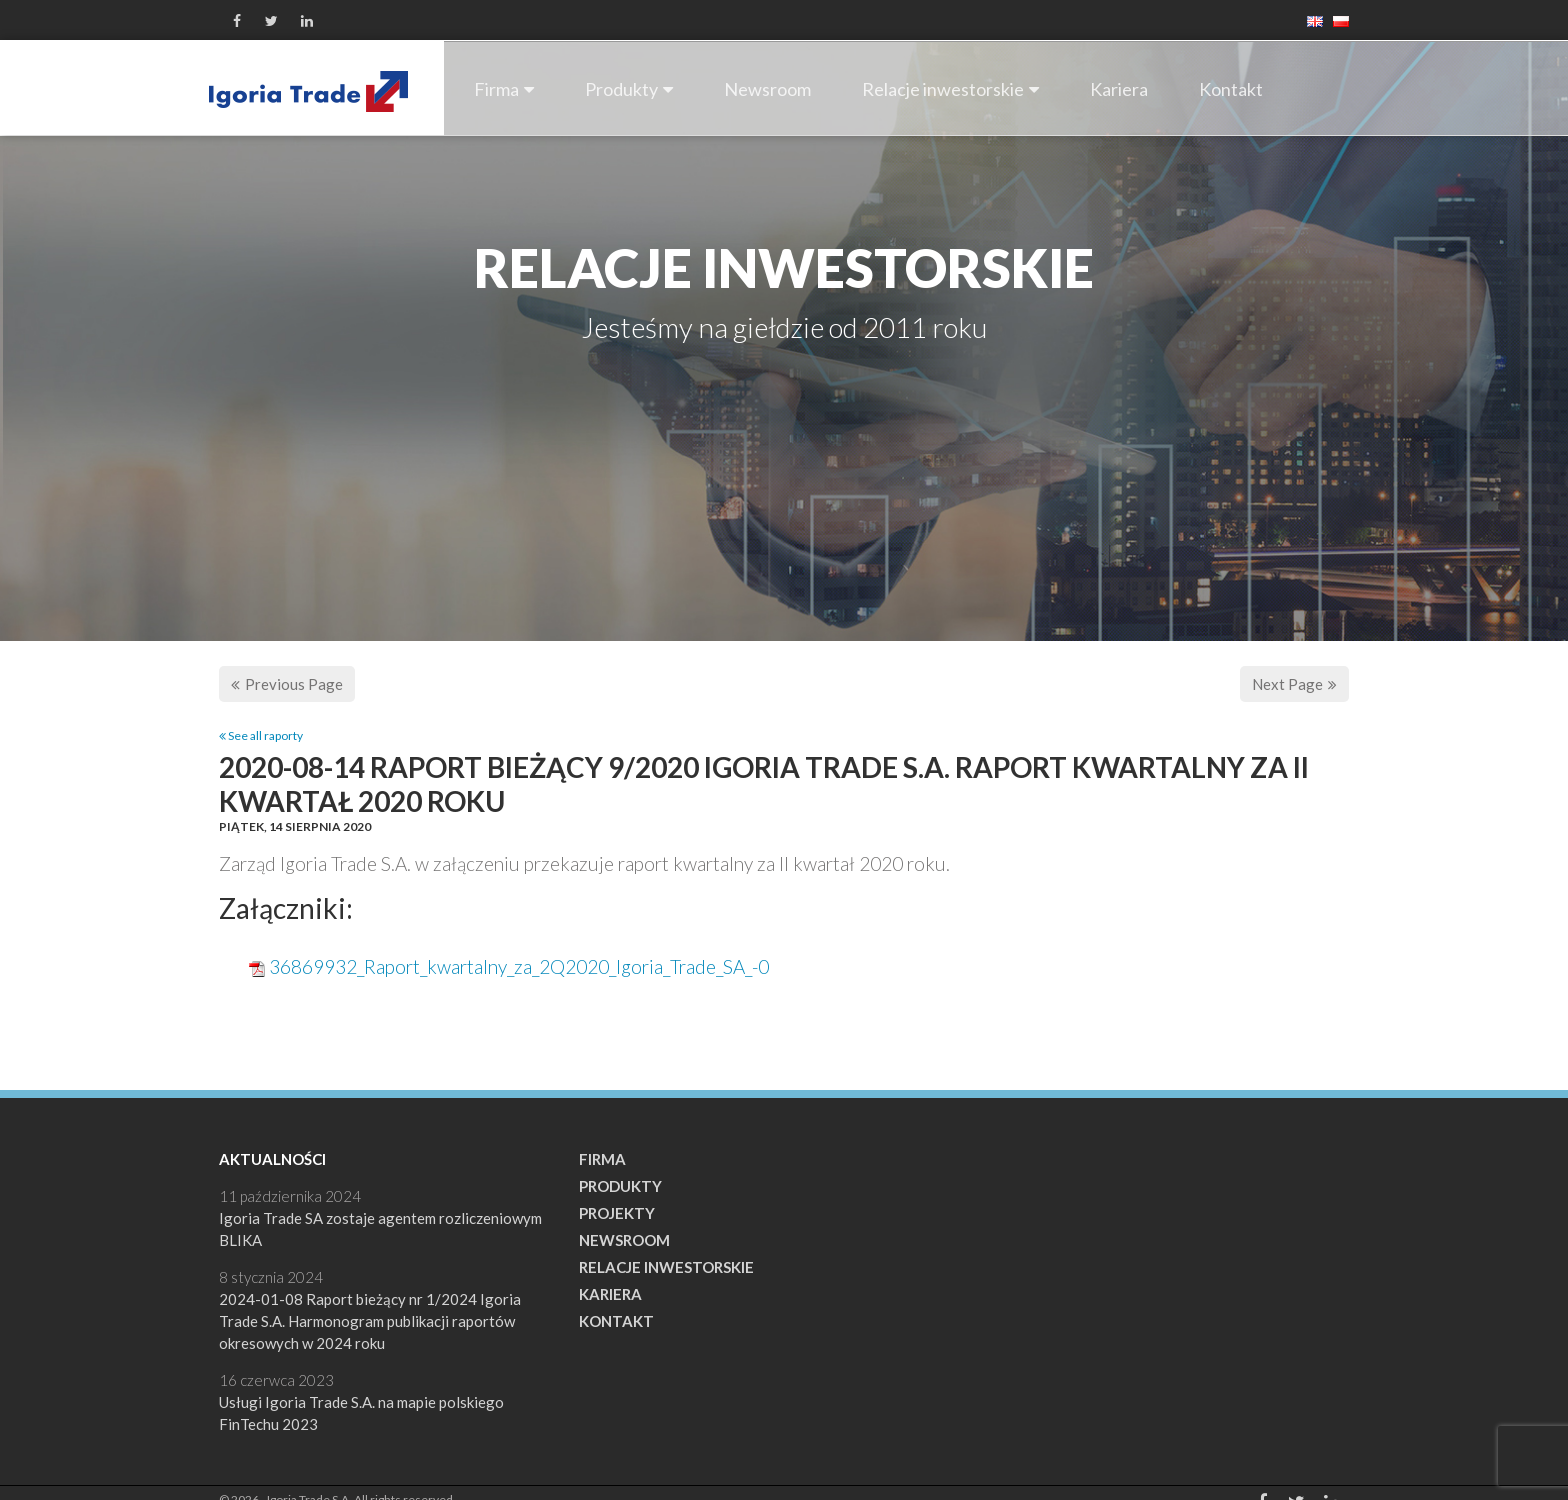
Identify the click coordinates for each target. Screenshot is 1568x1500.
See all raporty (261, 735)
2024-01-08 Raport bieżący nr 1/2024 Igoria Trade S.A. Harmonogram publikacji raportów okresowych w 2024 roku (370, 1321)
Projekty (617, 1213)
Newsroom (767, 89)
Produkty (629, 89)
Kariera (1119, 89)
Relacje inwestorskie (950, 89)
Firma (504, 89)
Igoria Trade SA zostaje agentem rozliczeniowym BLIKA (380, 1229)
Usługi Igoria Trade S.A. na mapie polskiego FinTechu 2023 (361, 1413)
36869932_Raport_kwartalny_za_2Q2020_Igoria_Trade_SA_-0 (519, 966)
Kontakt (1231, 89)
